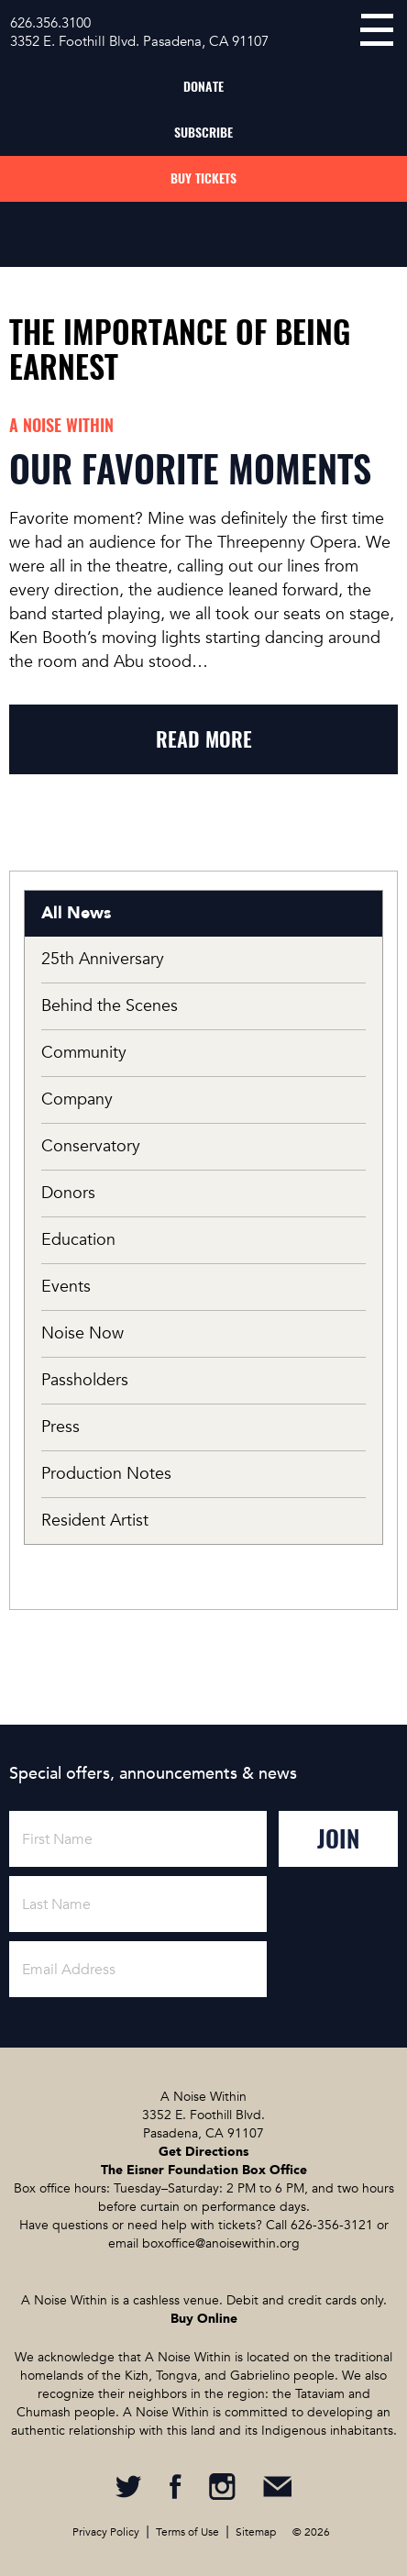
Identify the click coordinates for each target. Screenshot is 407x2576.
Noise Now (82, 1333)
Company (77, 1099)
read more (204, 739)
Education (78, 1239)
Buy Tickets (203, 178)
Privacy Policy (105, 2532)
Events (66, 1286)
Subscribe (203, 132)
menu (376, 30)
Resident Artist (94, 1520)
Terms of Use (187, 2532)
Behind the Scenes (109, 1005)
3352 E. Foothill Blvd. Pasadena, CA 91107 (139, 41)
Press (60, 1427)
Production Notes (106, 1473)
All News (76, 913)
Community (83, 1052)
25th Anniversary (102, 959)
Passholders (84, 1380)
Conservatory (90, 1146)
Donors (68, 1193)
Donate (203, 86)
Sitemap (256, 2532)
